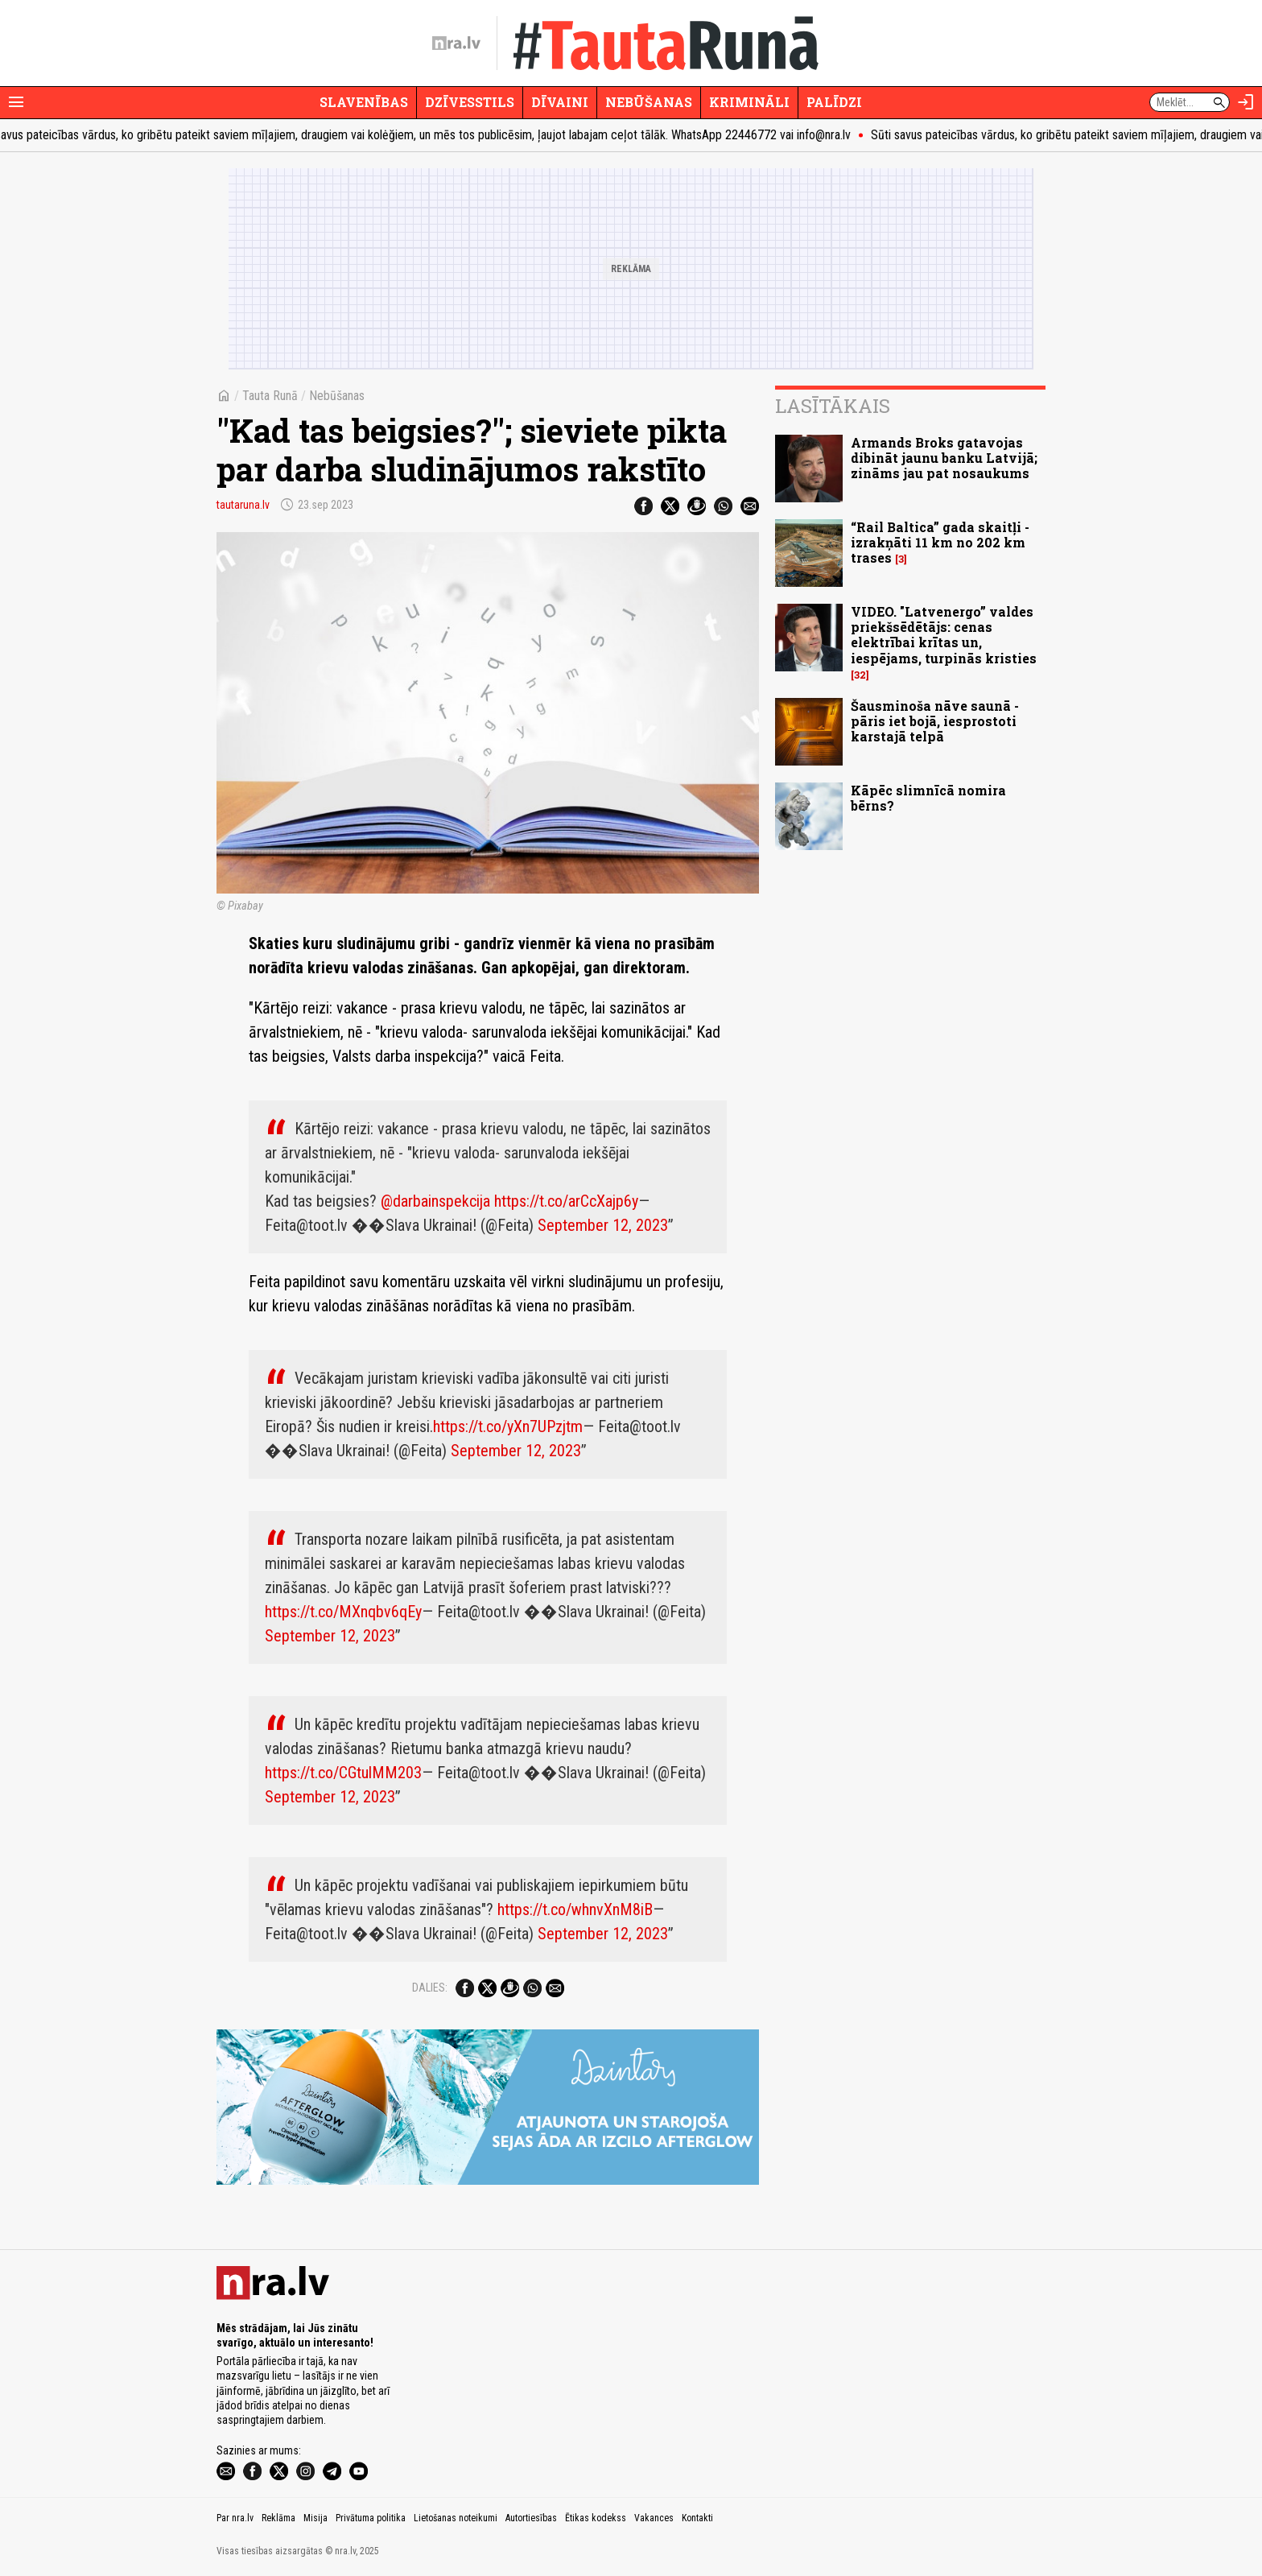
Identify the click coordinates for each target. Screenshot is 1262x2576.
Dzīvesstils (469, 101)
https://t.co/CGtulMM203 (343, 1772)
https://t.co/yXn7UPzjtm (508, 1426)
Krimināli (749, 101)
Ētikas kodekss (595, 2518)
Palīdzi (834, 101)
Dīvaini (559, 101)
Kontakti (697, 2518)
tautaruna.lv (243, 504)
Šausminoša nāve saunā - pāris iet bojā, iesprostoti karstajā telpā (935, 721)
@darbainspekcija (435, 1201)
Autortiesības (531, 2518)
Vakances (654, 2518)
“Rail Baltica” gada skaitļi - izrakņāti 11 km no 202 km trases (940, 542)
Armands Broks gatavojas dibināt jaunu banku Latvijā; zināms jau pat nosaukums (944, 457)
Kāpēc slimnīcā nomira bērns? (928, 798)
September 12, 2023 (603, 1225)
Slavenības (364, 101)
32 (860, 675)
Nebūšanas (648, 101)
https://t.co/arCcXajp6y (566, 1201)
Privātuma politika (371, 2518)
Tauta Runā (270, 395)
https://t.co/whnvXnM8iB (575, 1909)
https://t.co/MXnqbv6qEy (343, 1611)
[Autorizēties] (1246, 102)
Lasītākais (832, 406)
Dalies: (429, 1987)
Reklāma (278, 2518)
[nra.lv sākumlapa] (456, 43)
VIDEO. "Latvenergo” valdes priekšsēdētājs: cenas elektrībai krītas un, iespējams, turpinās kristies (944, 635)
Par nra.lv (235, 2518)
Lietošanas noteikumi (455, 2518)
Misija (315, 2518)
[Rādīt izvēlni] (16, 102)
